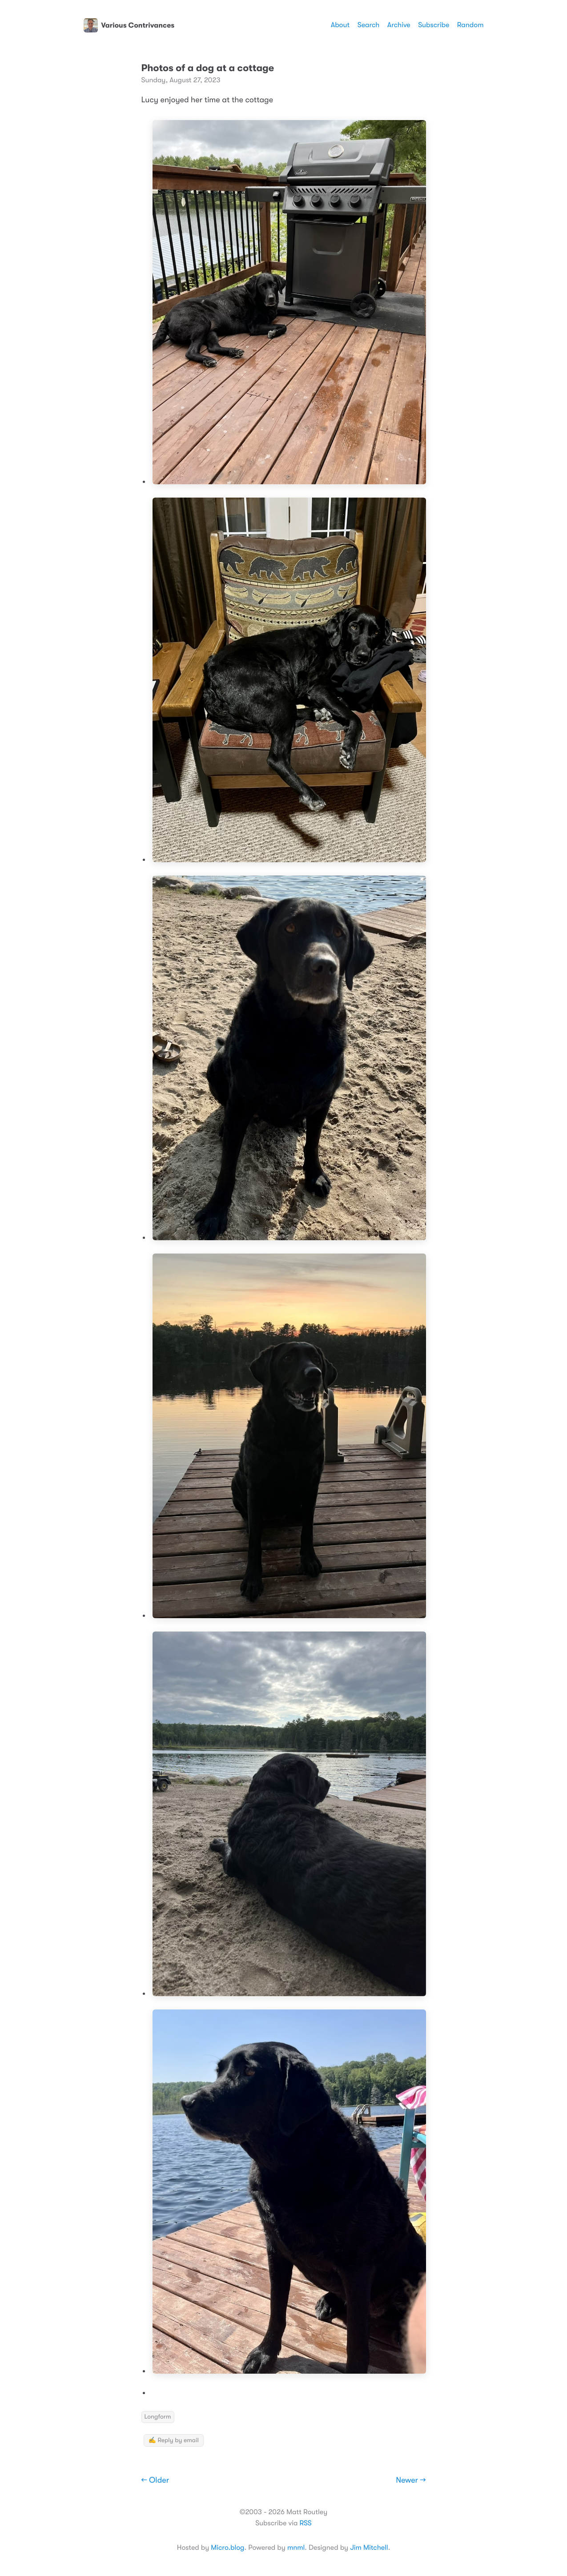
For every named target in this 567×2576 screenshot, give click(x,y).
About (340, 25)
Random (470, 25)
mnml (296, 2548)
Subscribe (433, 25)
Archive (398, 25)
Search (369, 25)
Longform (158, 2416)
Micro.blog (227, 2548)
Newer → (411, 2480)
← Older (155, 2480)
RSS (305, 2523)
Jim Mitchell (369, 2548)
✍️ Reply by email (174, 2440)
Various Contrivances (129, 25)
